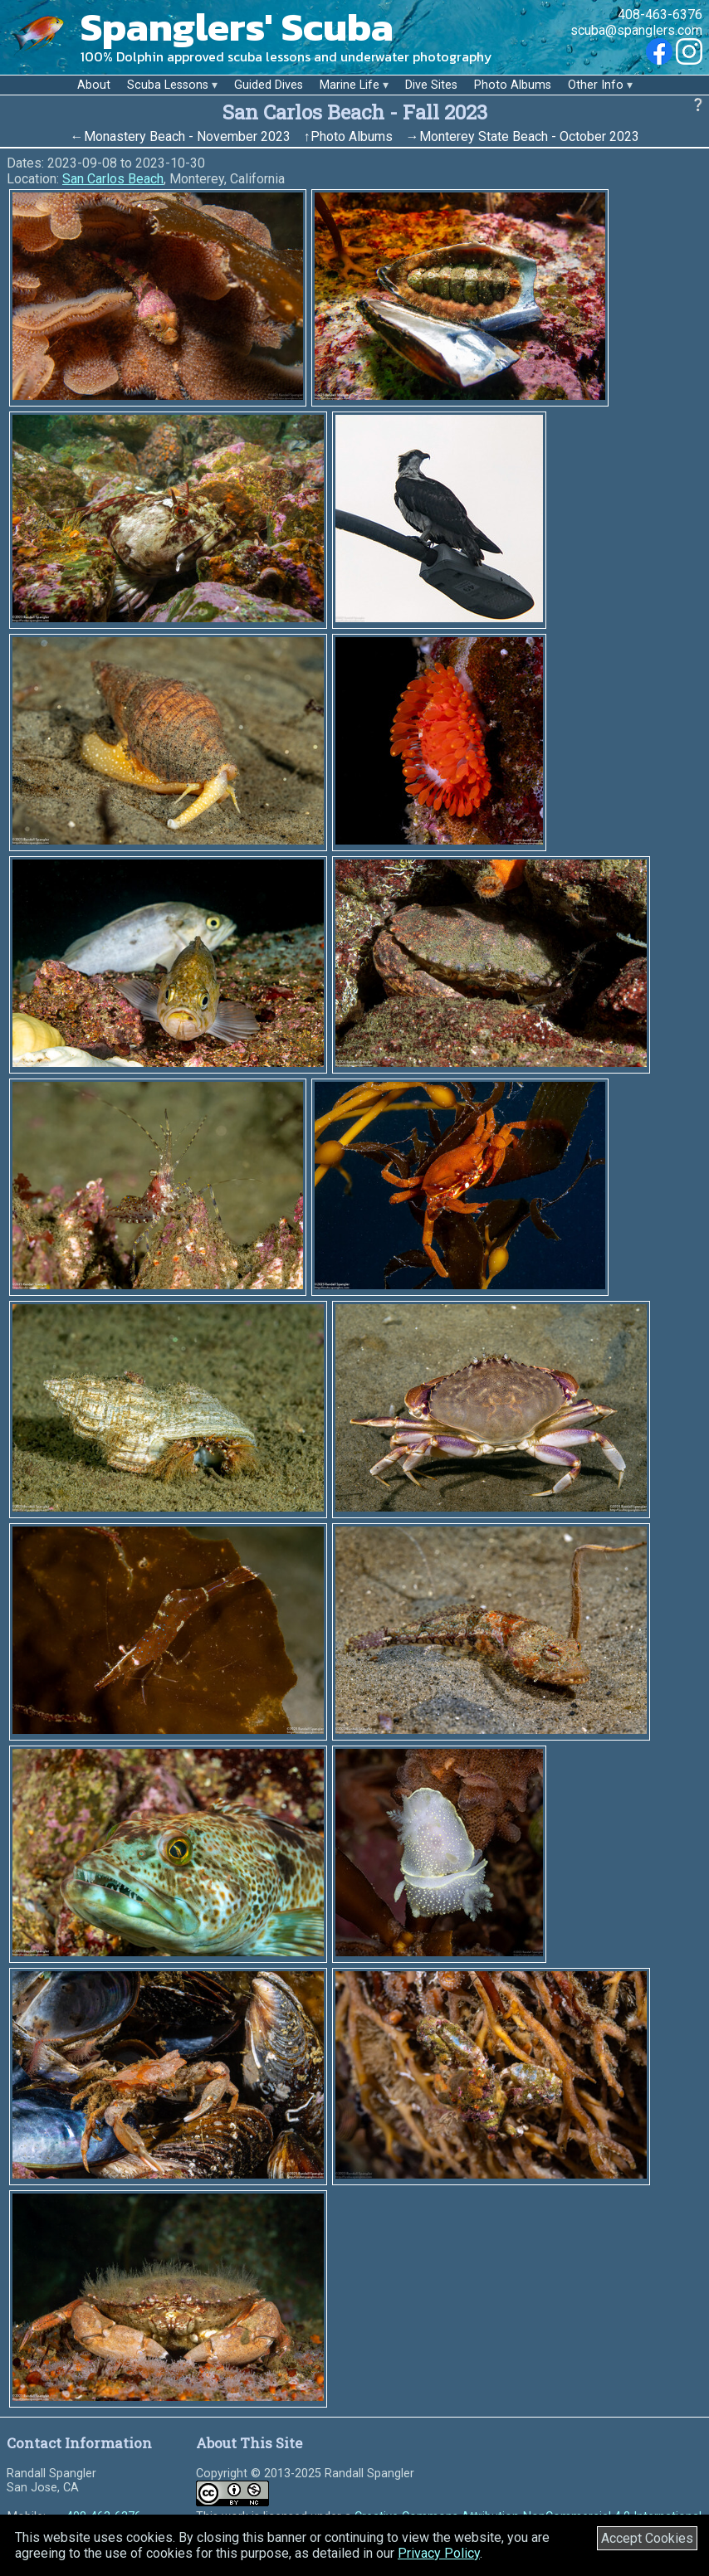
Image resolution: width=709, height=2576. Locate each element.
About (93, 85)
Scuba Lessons (167, 85)
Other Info (595, 85)
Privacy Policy (439, 2553)
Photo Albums (512, 85)
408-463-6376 (660, 14)
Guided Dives (268, 85)
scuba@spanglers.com (636, 30)
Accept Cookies (647, 2538)
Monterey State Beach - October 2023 (529, 136)
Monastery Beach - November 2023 (187, 136)
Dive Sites (431, 85)
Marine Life (349, 85)
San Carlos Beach (113, 179)
